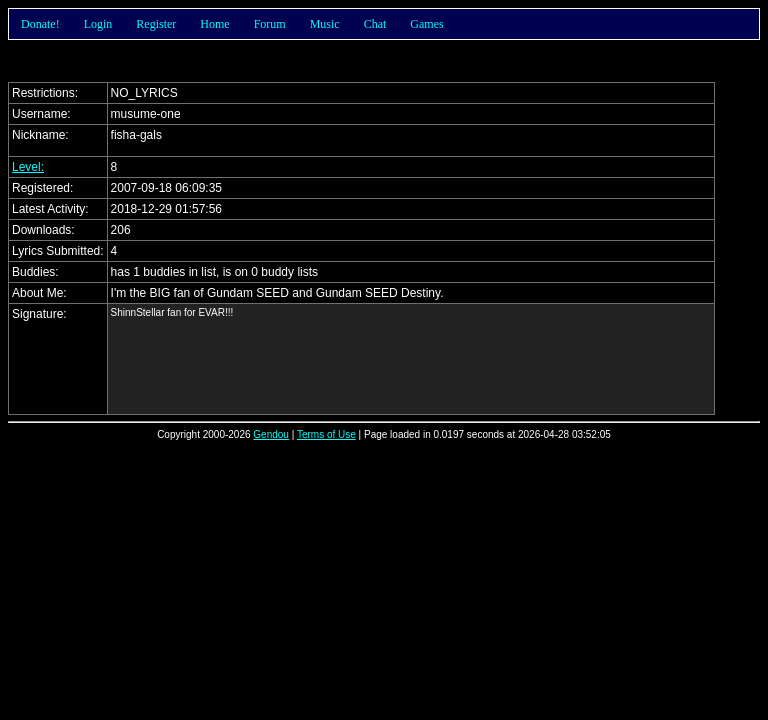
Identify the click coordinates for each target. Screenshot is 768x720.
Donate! (40, 24)
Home (214, 24)
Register (156, 24)
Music (325, 24)
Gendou (271, 434)
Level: (28, 167)
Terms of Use (326, 434)
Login (98, 24)
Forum (270, 24)
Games (426, 24)
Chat (375, 24)
